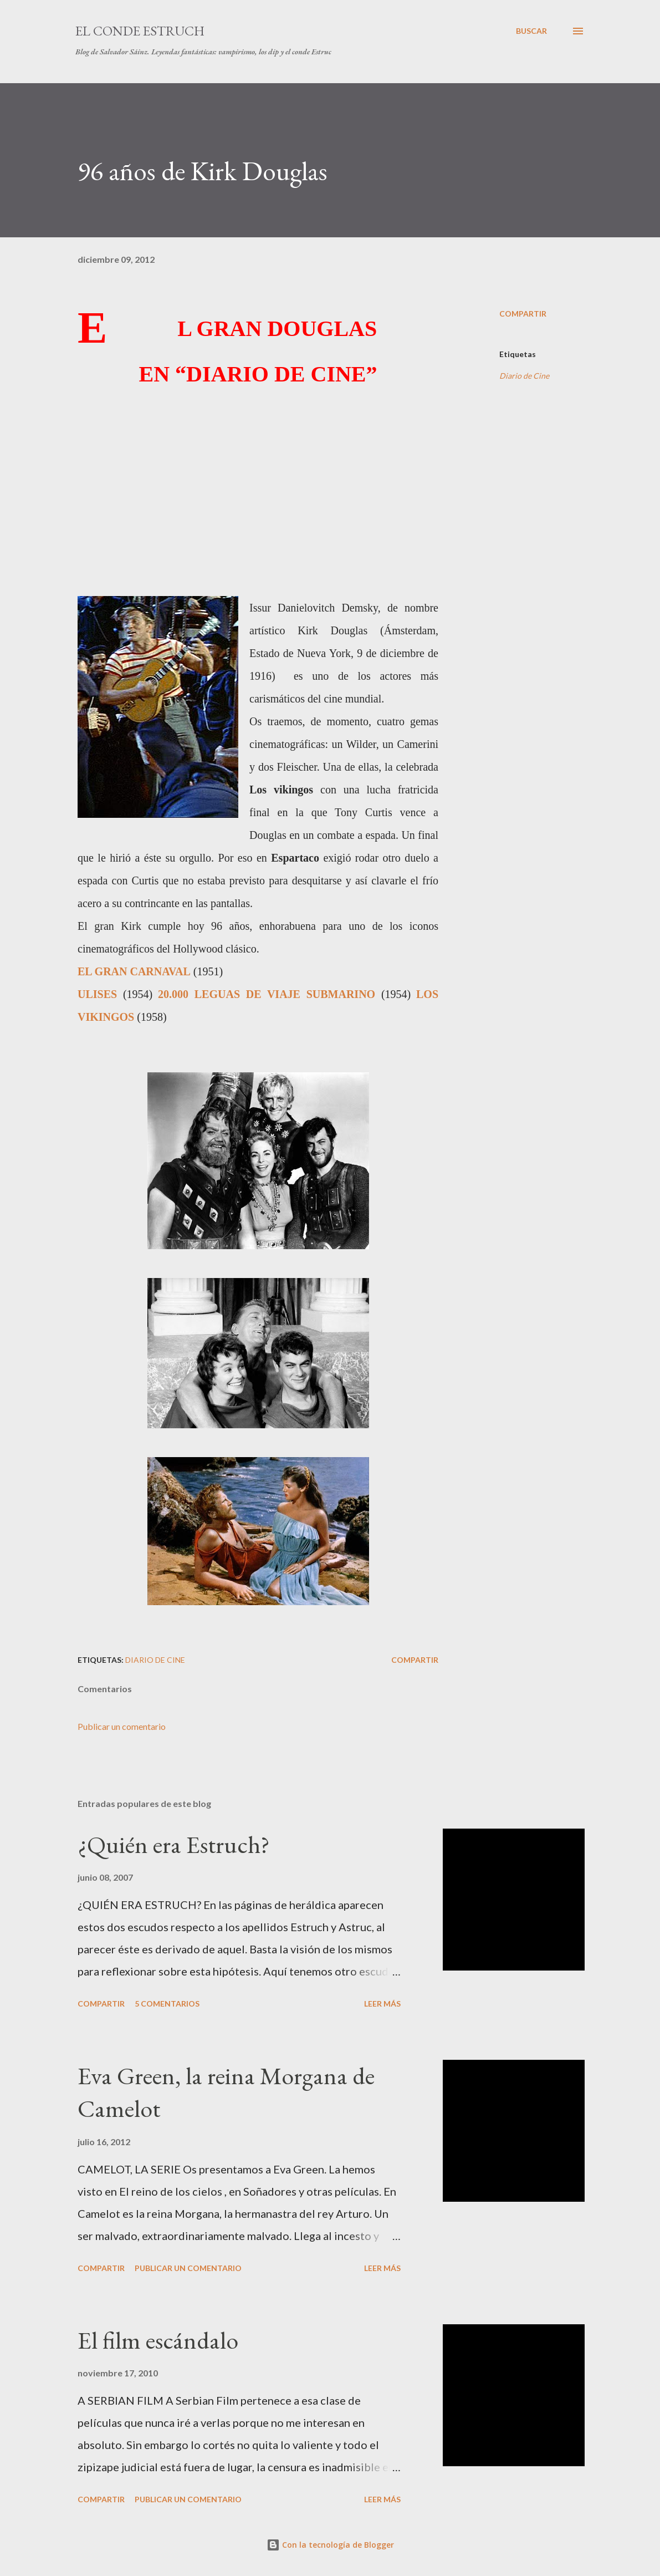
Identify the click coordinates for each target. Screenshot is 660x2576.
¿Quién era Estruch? (174, 1844)
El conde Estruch (139, 30)
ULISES (100, 994)
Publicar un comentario (122, 1726)
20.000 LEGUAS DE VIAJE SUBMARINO (266, 994)
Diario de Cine (524, 375)
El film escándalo (158, 2340)
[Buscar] (531, 31)
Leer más (382, 2003)
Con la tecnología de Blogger (330, 2544)
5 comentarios (167, 2003)
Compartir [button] (522, 313)
